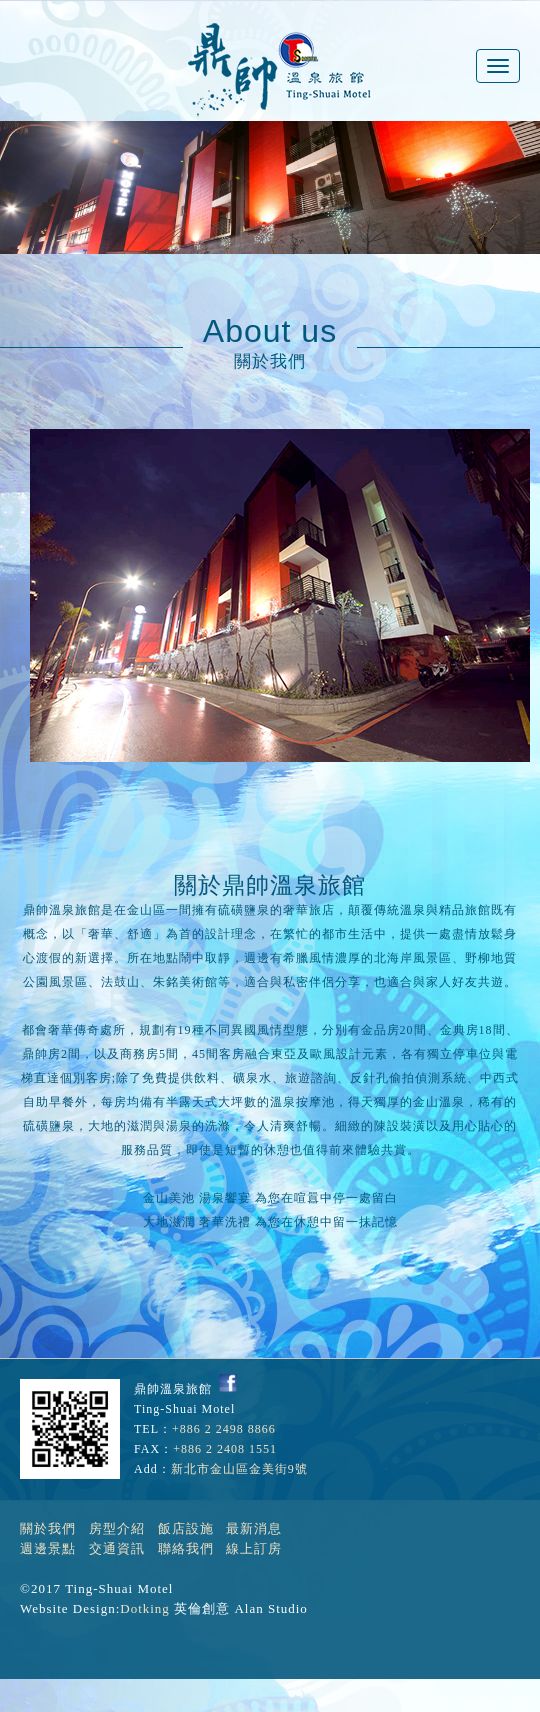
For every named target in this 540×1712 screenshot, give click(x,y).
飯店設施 (186, 1528)
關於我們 (48, 1528)
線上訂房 (254, 1548)
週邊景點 (48, 1548)
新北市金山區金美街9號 (239, 1469)
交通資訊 (117, 1548)
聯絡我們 (186, 1548)
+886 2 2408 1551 (225, 1449)
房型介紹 (117, 1528)
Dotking (145, 1608)
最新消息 (254, 1528)
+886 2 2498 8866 (224, 1429)
